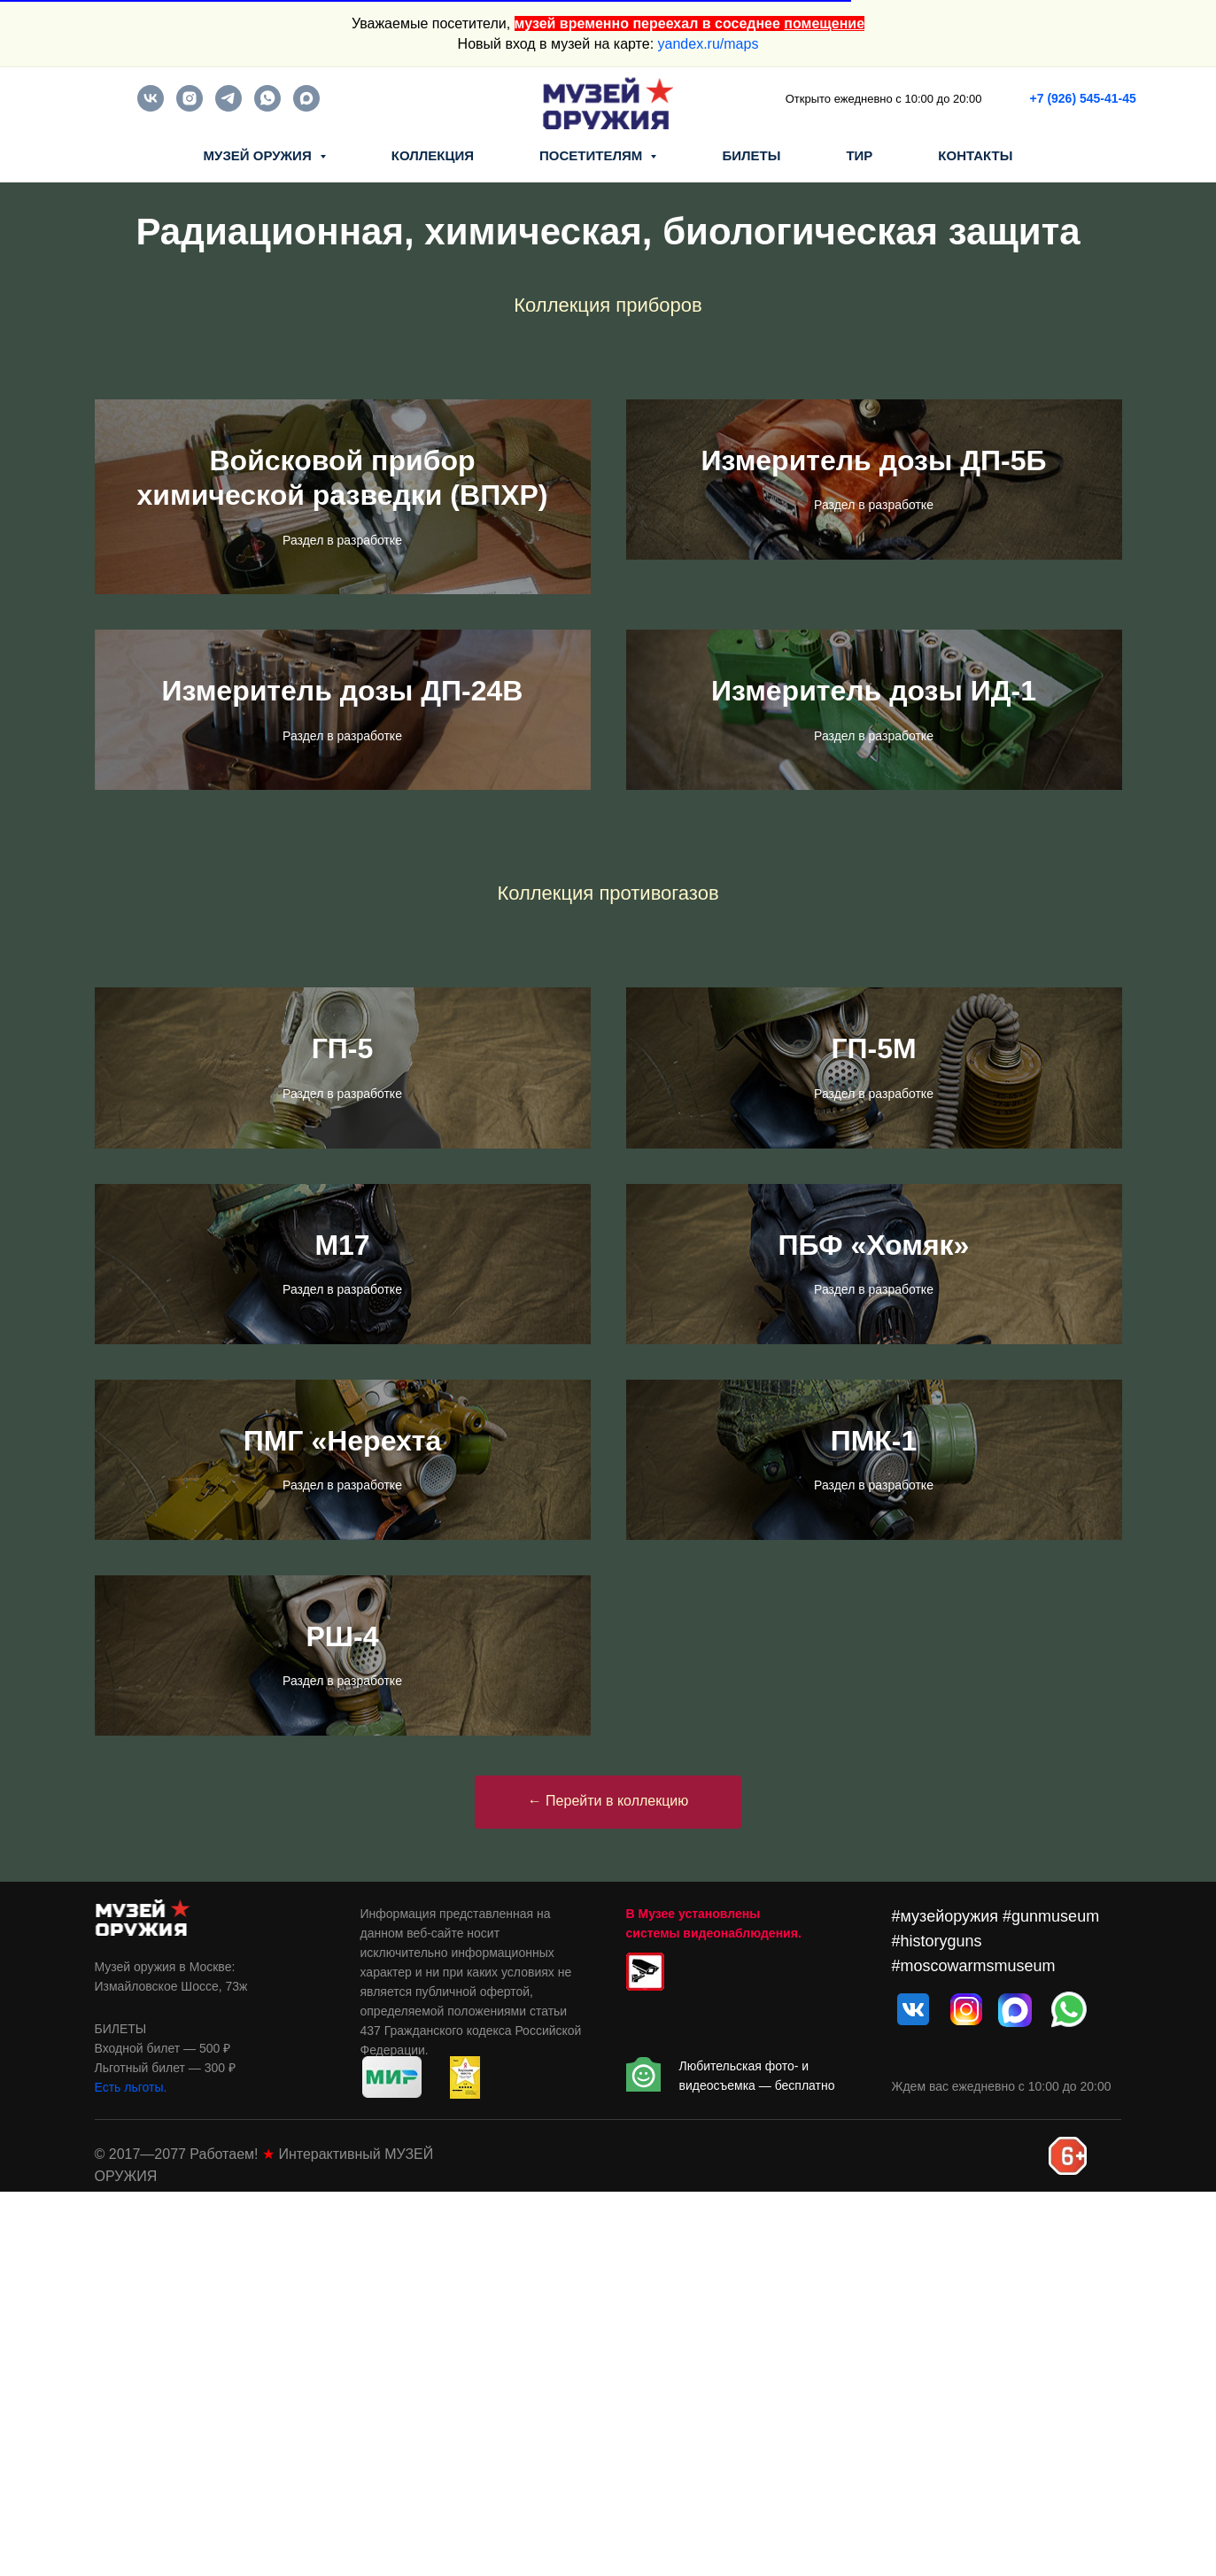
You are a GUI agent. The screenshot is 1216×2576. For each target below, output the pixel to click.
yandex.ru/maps (708, 43)
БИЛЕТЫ (751, 155)
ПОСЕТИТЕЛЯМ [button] (592, 155)
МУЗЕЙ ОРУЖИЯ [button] (259, 155)
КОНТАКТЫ (975, 155)
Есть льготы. (131, 2471)
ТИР (859, 155)
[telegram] (228, 106)
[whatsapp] (267, 106)
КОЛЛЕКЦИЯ (432, 155)
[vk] (150, 106)
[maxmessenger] (306, 106)
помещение (824, 23)
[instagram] (189, 106)
